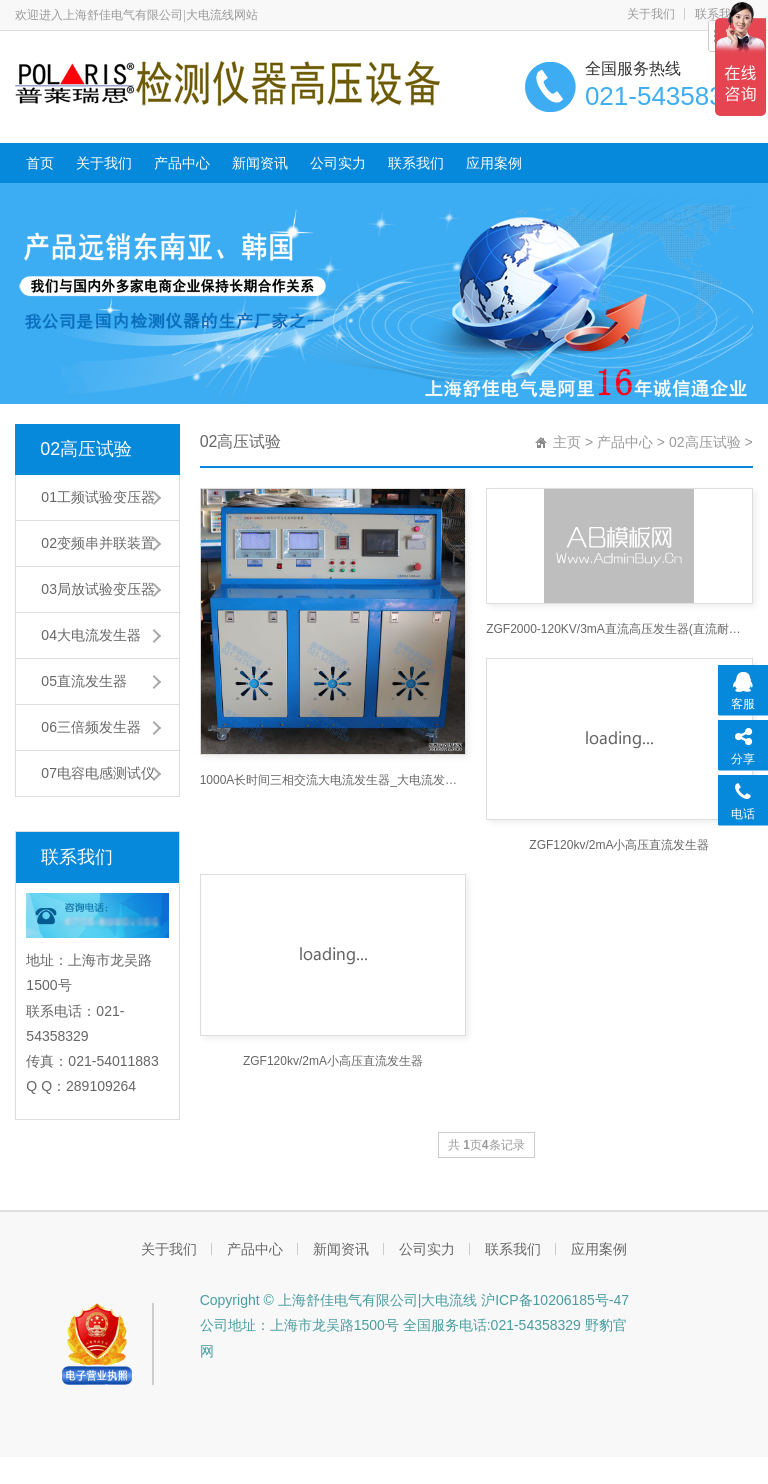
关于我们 (651, 14)
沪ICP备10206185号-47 (553, 1300)
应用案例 (494, 163)
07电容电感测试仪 (98, 773)
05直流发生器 (84, 681)
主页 (567, 442)
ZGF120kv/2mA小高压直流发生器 (619, 845)
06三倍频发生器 (91, 727)
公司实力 (338, 163)
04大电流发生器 (91, 635)
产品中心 (182, 163)
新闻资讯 (260, 163)
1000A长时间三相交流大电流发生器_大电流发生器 (333, 780)
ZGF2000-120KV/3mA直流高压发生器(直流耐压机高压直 (619, 629)
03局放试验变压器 (98, 589)
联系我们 (416, 163)
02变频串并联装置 (98, 543)
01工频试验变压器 (98, 497)
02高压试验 (86, 449)
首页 (40, 163)
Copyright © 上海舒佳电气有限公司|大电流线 (339, 1300)
